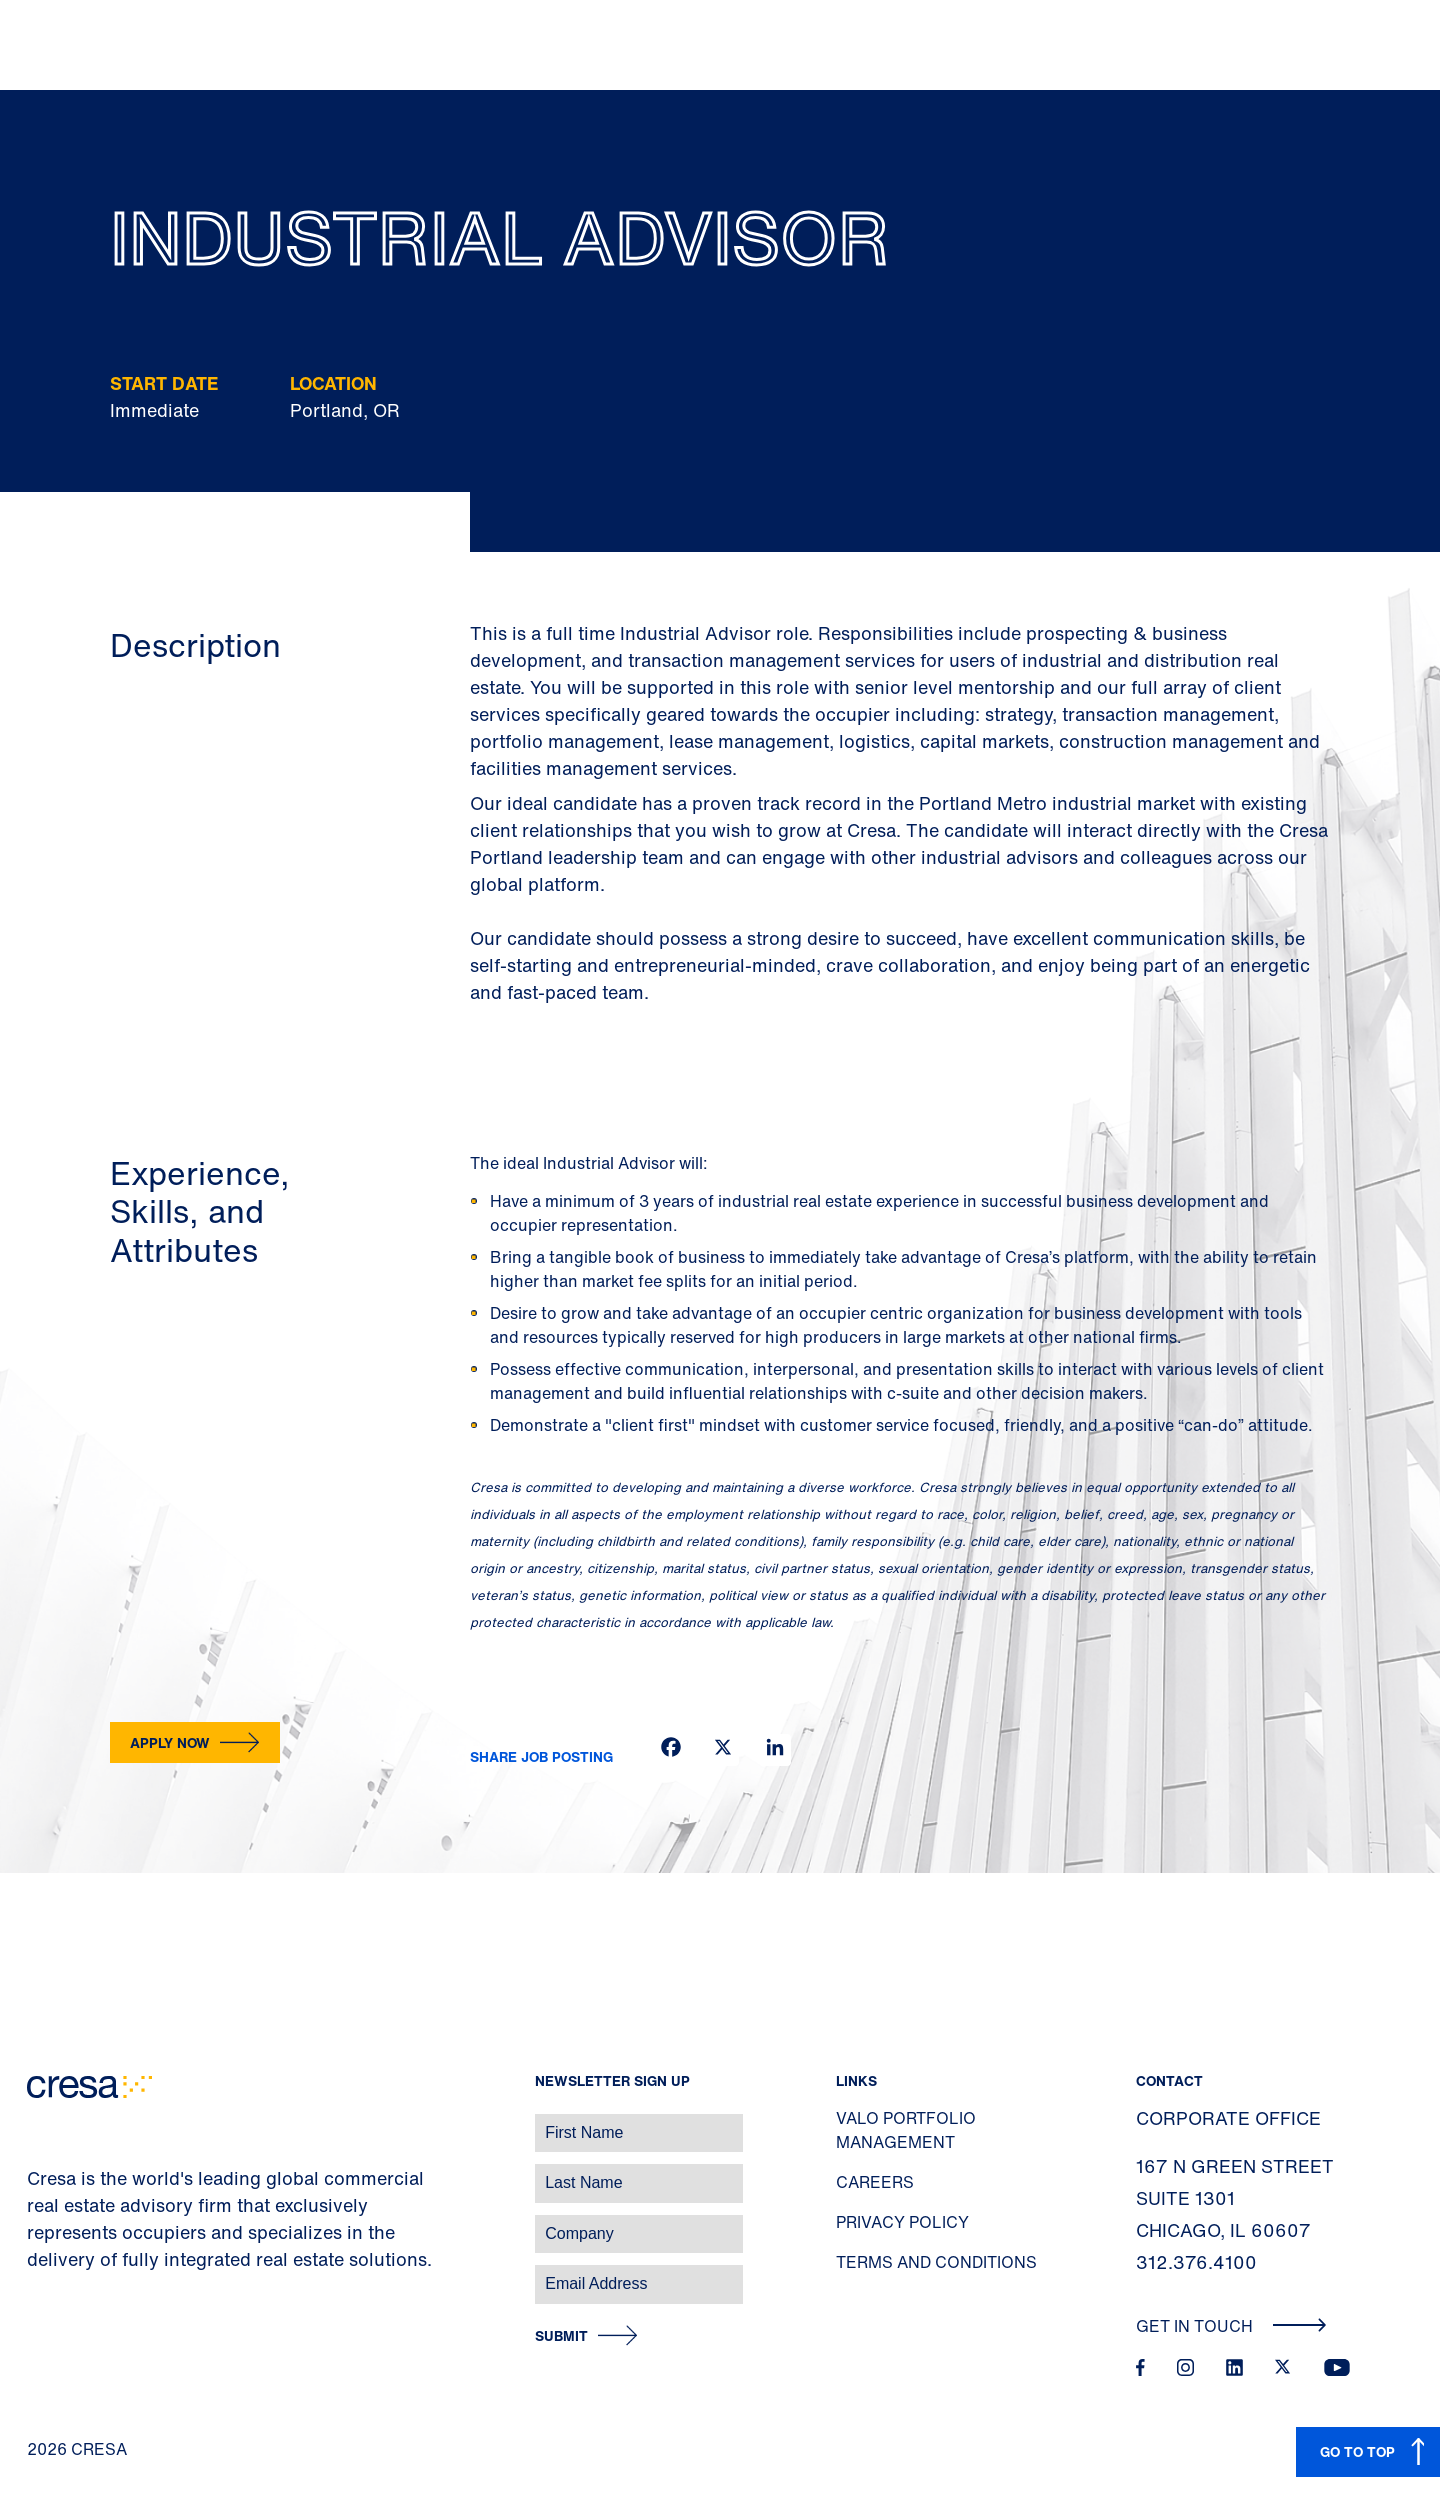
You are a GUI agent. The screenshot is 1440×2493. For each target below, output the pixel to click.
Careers (875, 2182)
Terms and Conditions (936, 2262)
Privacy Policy (902, 2222)
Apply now (170, 1742)
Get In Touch (1231, 2326)
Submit (561, 2336)
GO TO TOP (1357, 2451)
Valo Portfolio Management (906, 2130)
